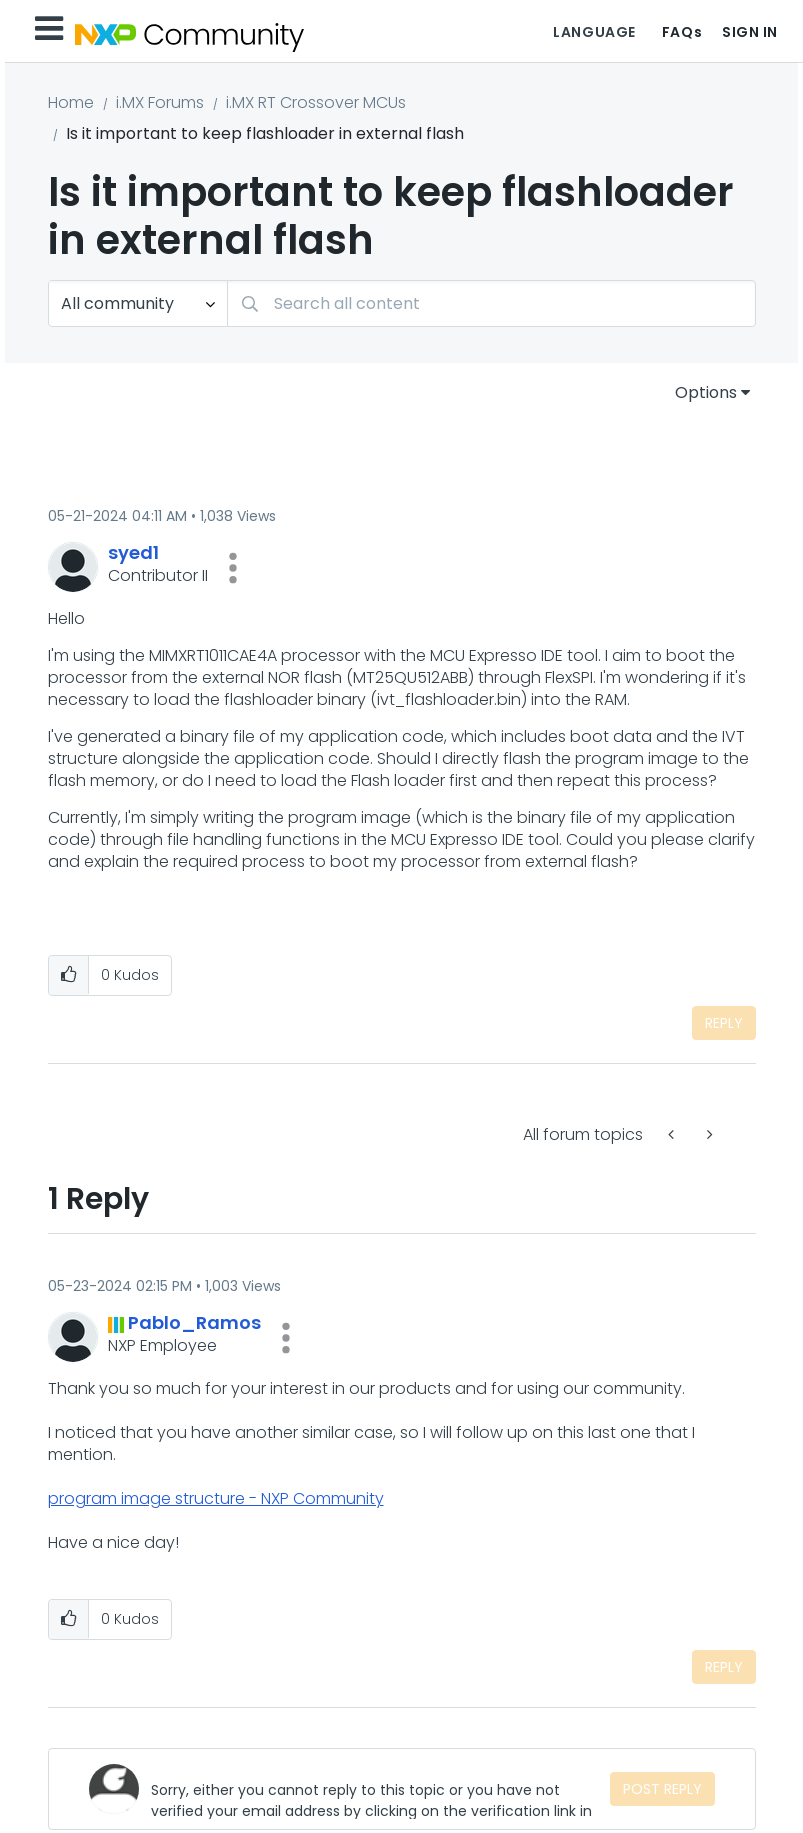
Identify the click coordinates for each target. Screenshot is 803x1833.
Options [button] (706, 392)
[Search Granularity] (138, 303)
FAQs (682, 32)
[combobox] (491, 303)
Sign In (750, 32)
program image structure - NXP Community (216, 1498)
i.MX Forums (160, 102)
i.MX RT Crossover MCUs (316, 102)
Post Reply (662, 1789)
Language (594, 32)
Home (71, 102)
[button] (233, 568)
